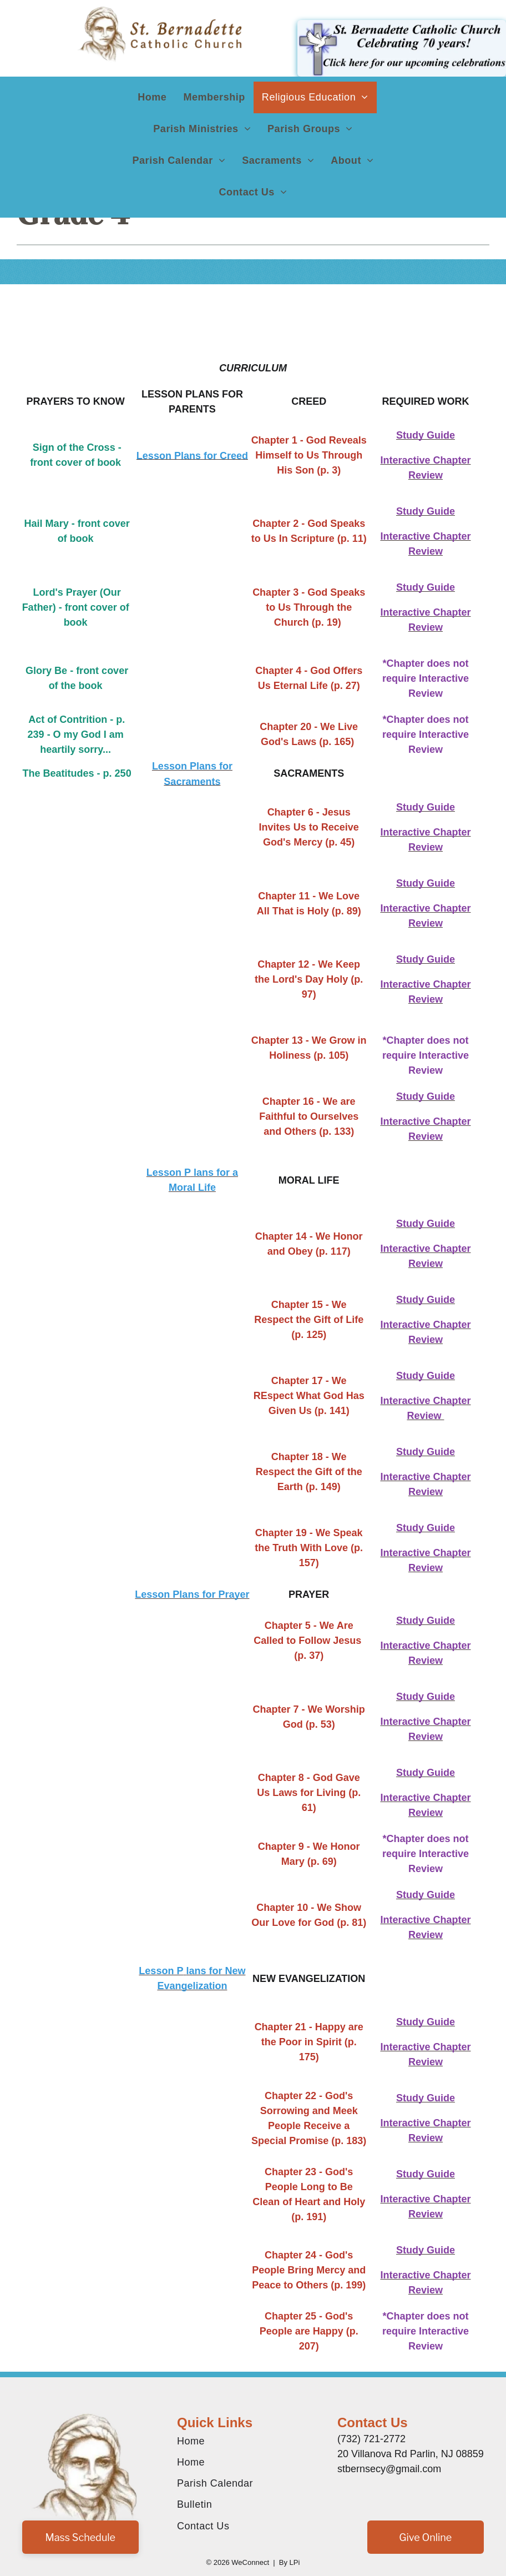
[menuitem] (152, 97)
